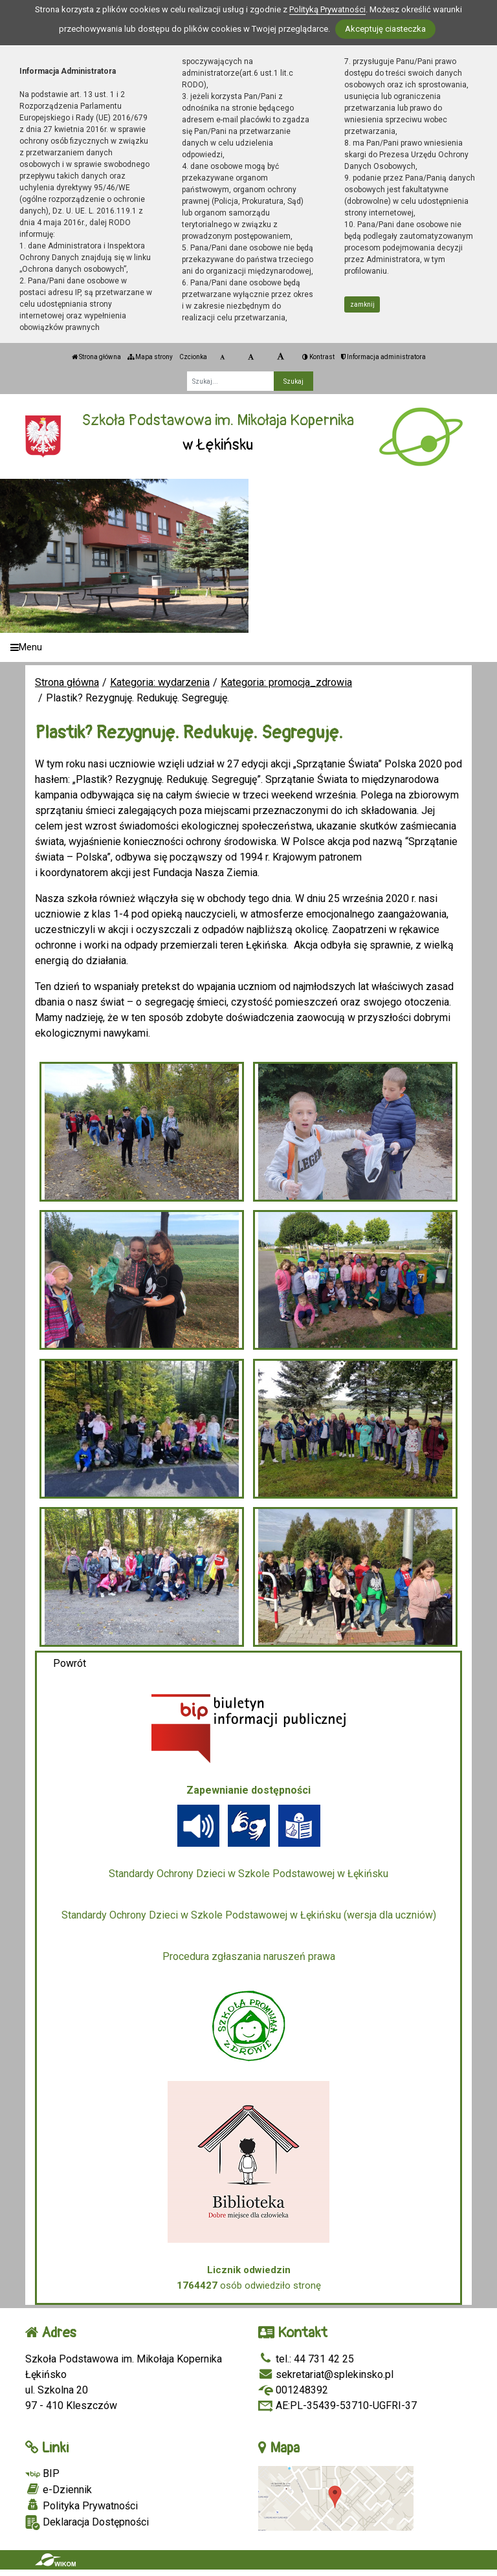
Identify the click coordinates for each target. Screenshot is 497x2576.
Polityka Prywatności (81, 2505)
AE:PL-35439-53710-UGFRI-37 (337, 2405)
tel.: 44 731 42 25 (306, 2359)
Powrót (69, 1663)
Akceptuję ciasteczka (385, 29)
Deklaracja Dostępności (87, 2522)
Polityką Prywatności (327, 9)
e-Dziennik (58, 2489)
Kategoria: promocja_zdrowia (286, 682)
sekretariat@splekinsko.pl (325, 2374)
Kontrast (318, 356)
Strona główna (96, 356)
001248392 (293, 2390)
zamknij (362, 304)
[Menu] (248, 647)
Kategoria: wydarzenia (160, 682)
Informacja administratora (383, 356)
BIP (42, 2473)
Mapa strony (150, 356)
